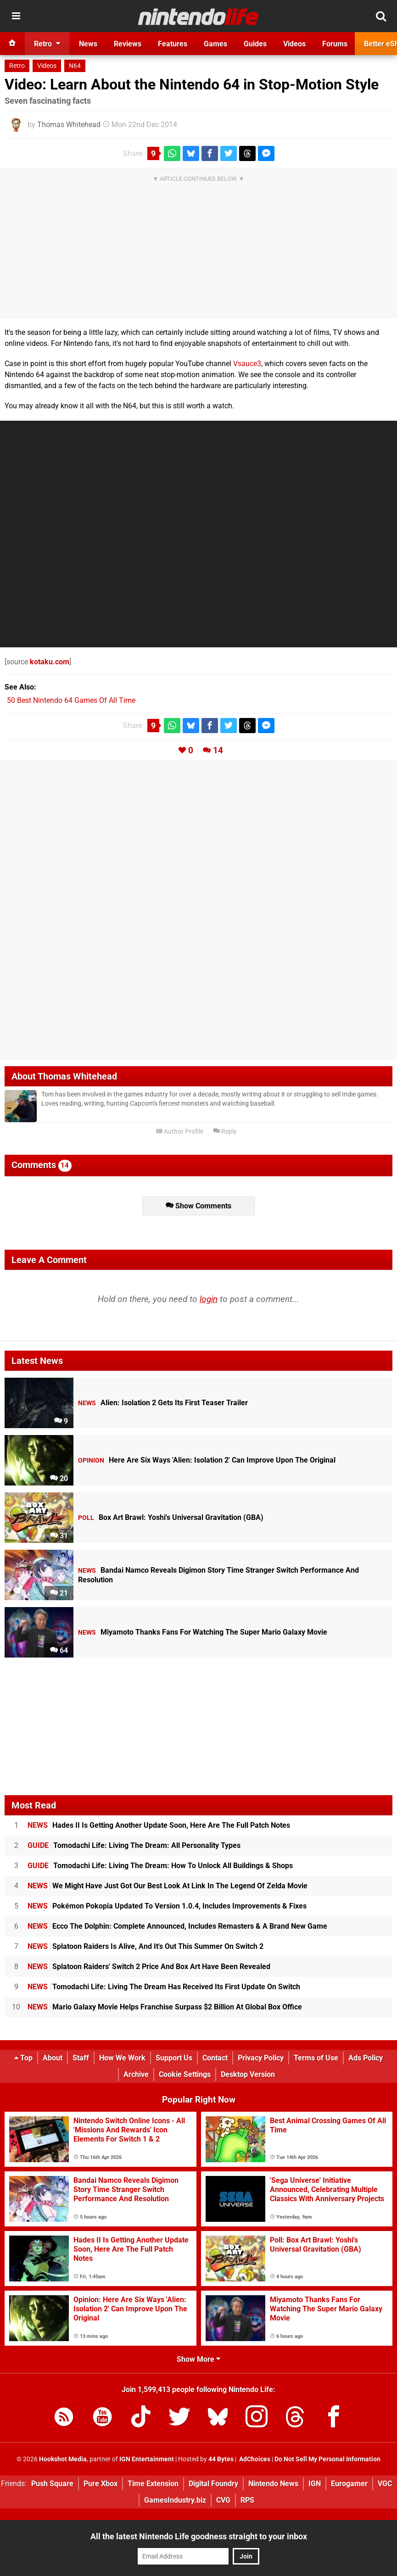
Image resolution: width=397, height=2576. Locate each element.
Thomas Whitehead (69, 124)
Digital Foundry (213, 2483)
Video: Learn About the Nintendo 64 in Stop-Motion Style (192, 84)
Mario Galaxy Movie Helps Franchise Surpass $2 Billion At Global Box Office (165, 2007)
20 (59, 1478)
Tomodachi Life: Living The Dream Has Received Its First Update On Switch (164, 1986)
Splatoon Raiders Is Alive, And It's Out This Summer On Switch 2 (145, 1946)
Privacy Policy (261, 2057)
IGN (314, 2483)
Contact (215, 2057)
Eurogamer (349, 2483)
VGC (385, 2483)
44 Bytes (221, 2459)
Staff (81, 2057)
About (52, 2057)
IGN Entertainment (146, 2459)
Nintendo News (273, 2483)
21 (59, 1593)
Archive (136, 2074)
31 (59, 1535)
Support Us (174, 2057)
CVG (223, 2500)
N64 (75, 66)
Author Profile (179, 1131)
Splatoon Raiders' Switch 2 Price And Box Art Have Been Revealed (149, 1966)
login (209, 1299)
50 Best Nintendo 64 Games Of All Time (71, 700)
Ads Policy (365, 2057)
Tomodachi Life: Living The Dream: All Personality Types (134, 1845)
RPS (247, 2500)
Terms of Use (316, 2057)
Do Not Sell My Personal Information (327, 2459)
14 (218, 750)
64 (59, 1650)
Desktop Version (248, 2074)
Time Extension (153, 2483)
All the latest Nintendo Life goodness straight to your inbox (198, 2536)
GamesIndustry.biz (175, 2500)
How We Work (122, 2057)
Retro (17, 66)
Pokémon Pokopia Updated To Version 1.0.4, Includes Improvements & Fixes (167, 1906)
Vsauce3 (247, 363)
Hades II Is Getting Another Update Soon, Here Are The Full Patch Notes (159, 1825)
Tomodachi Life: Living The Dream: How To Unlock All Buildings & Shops (160, 1865)
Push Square (52, 2483)
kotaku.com (49, 661)
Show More (198, 2359)
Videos (46, 66)
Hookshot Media (63, 2459)
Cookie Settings (185, 2074)
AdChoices (254, 2459)
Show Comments (198, 1206)
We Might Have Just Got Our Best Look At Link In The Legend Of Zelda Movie (168, 1885)
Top (23, 2057)
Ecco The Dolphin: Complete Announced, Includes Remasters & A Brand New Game (177, 1926)
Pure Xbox (100, 2483)
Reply (225, 1131)
